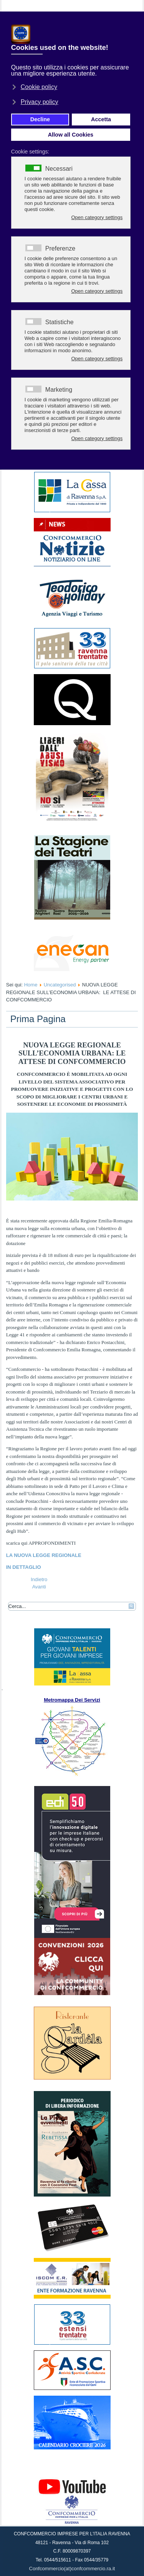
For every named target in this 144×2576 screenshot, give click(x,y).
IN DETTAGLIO (23, 1567)
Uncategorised (60, 985)
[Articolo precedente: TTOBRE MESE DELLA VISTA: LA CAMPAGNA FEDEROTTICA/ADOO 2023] (39, 1579)
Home (31, 985)
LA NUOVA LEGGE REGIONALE (44, 1555)
